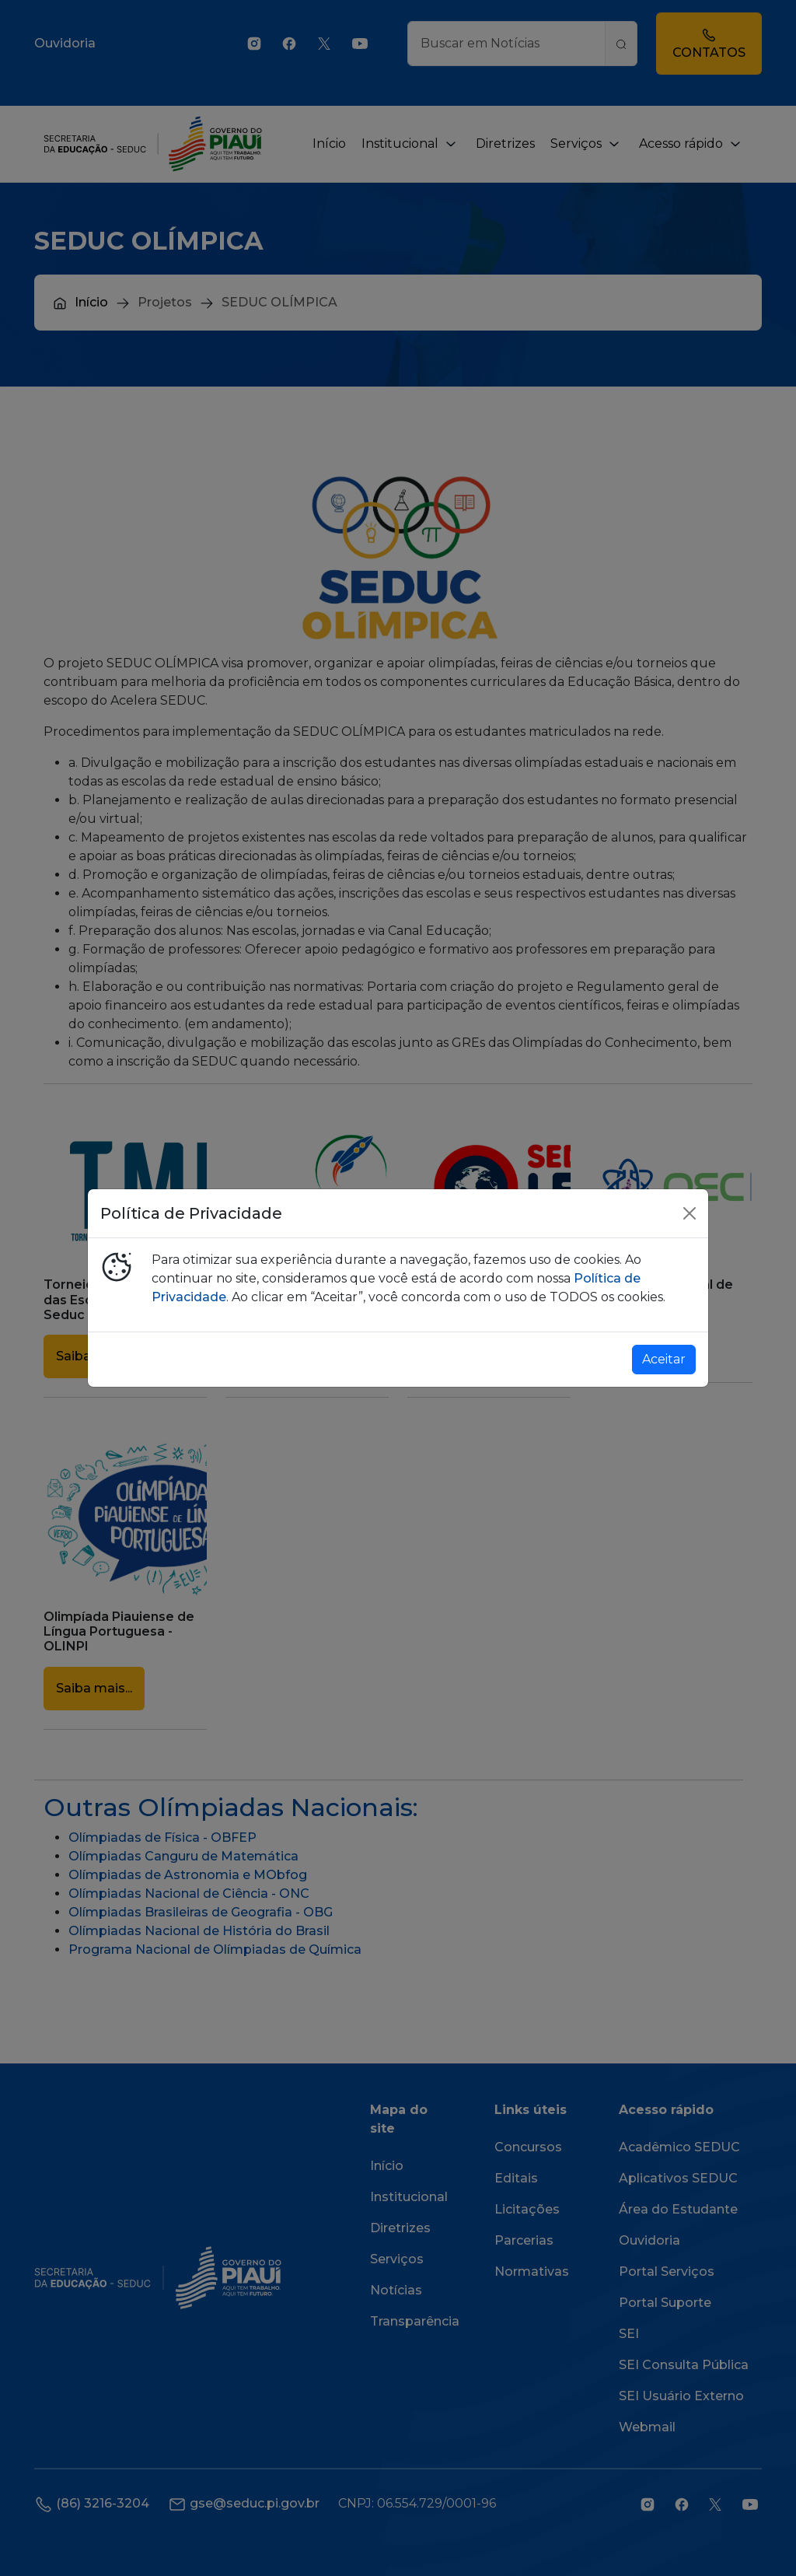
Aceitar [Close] (664, 1359)
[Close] (689, 1213)
